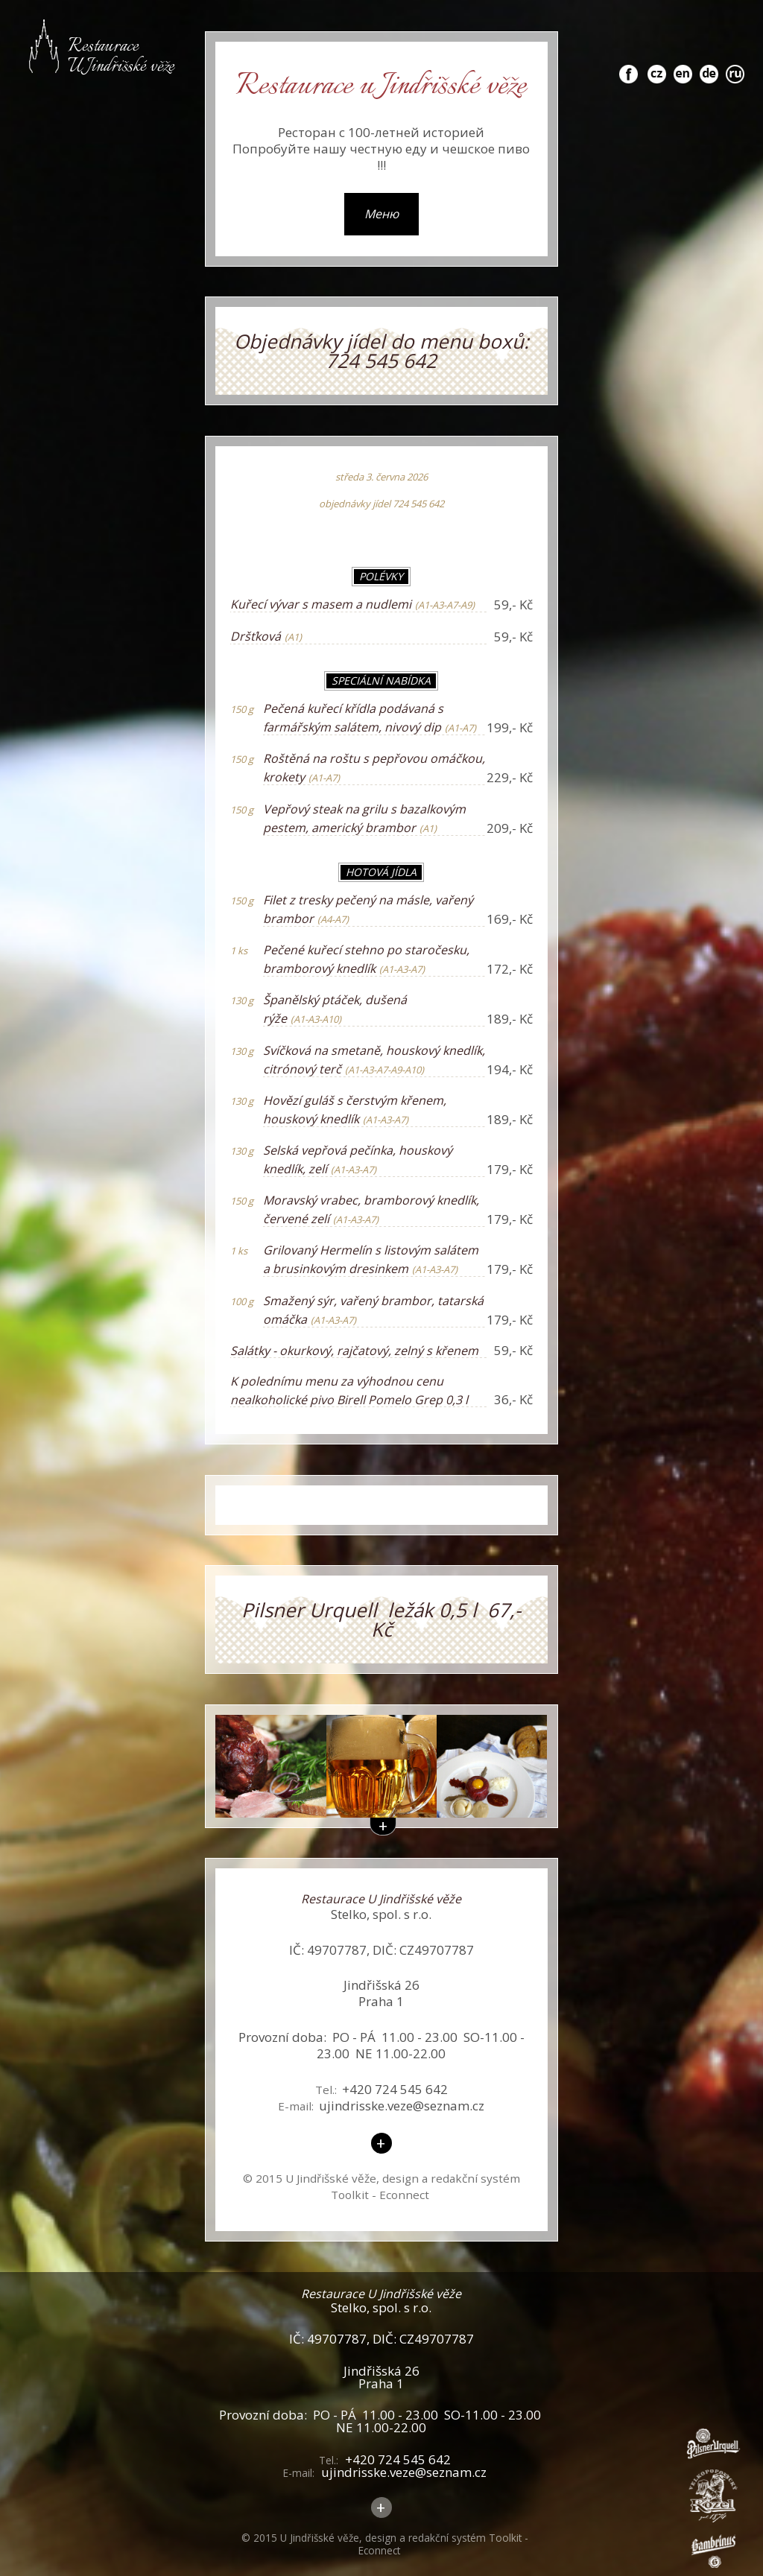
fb (628, 66)
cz (657, 66)
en (683, 66)
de (709, 66)
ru (735, 66)
